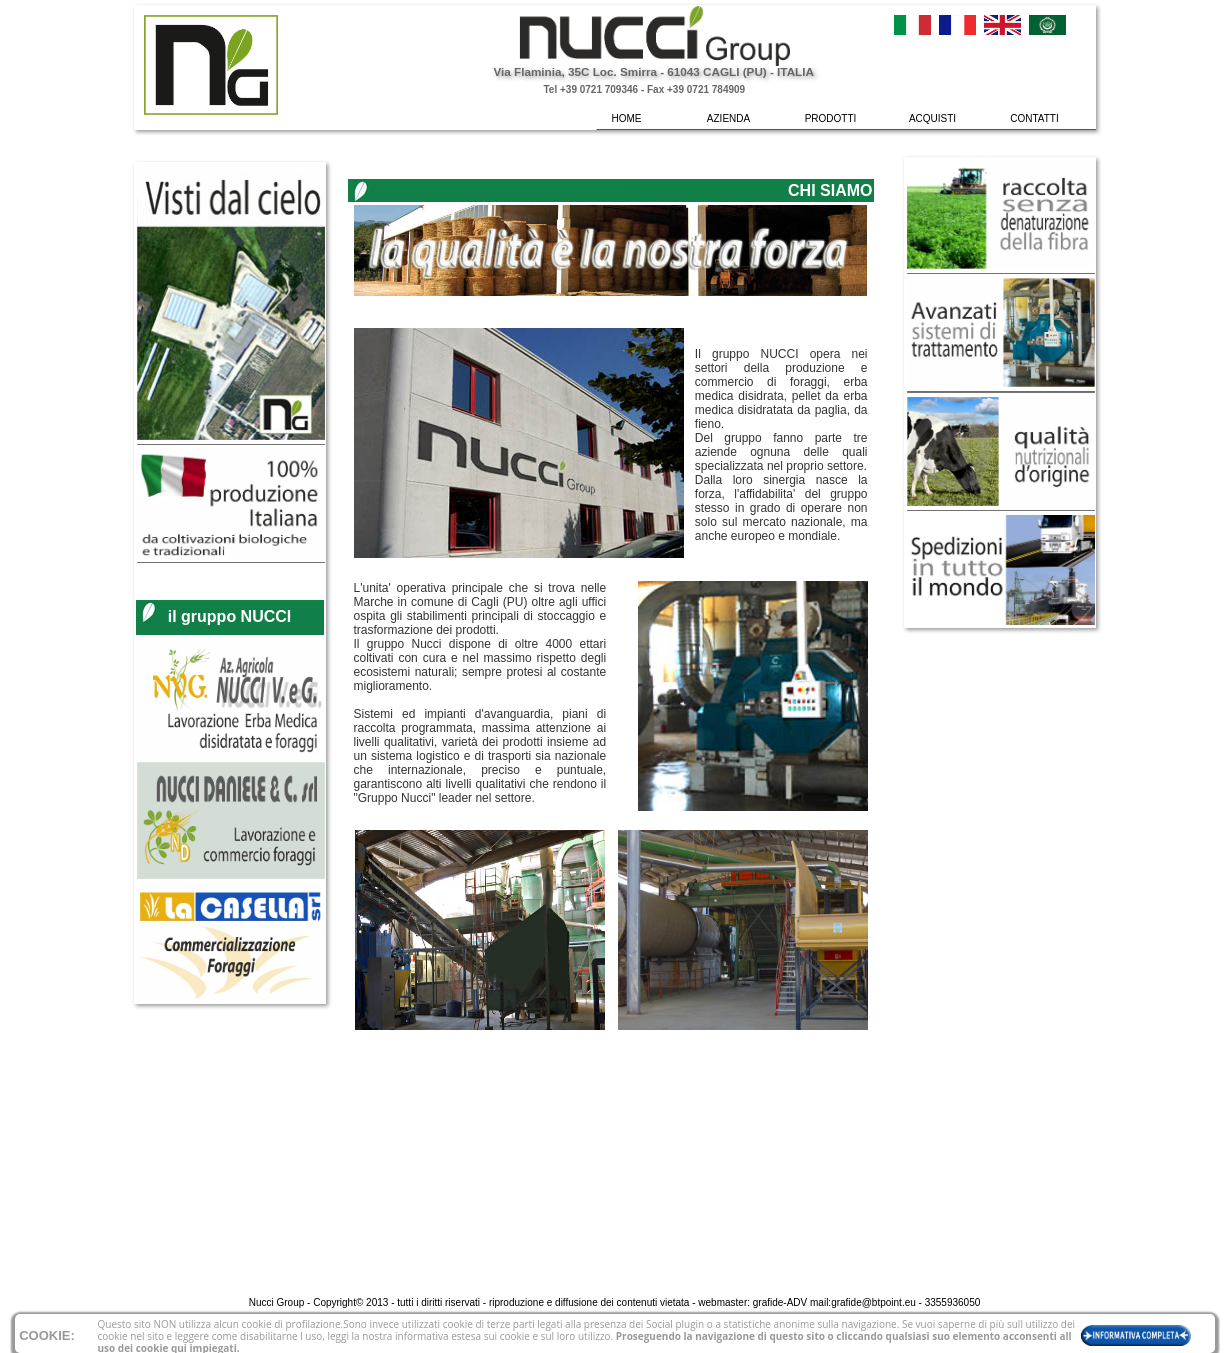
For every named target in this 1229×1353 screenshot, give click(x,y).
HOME (627, 118)
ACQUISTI (932, 118)
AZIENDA (728, 118)
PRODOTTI (831, 118)
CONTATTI (1034, 118)
